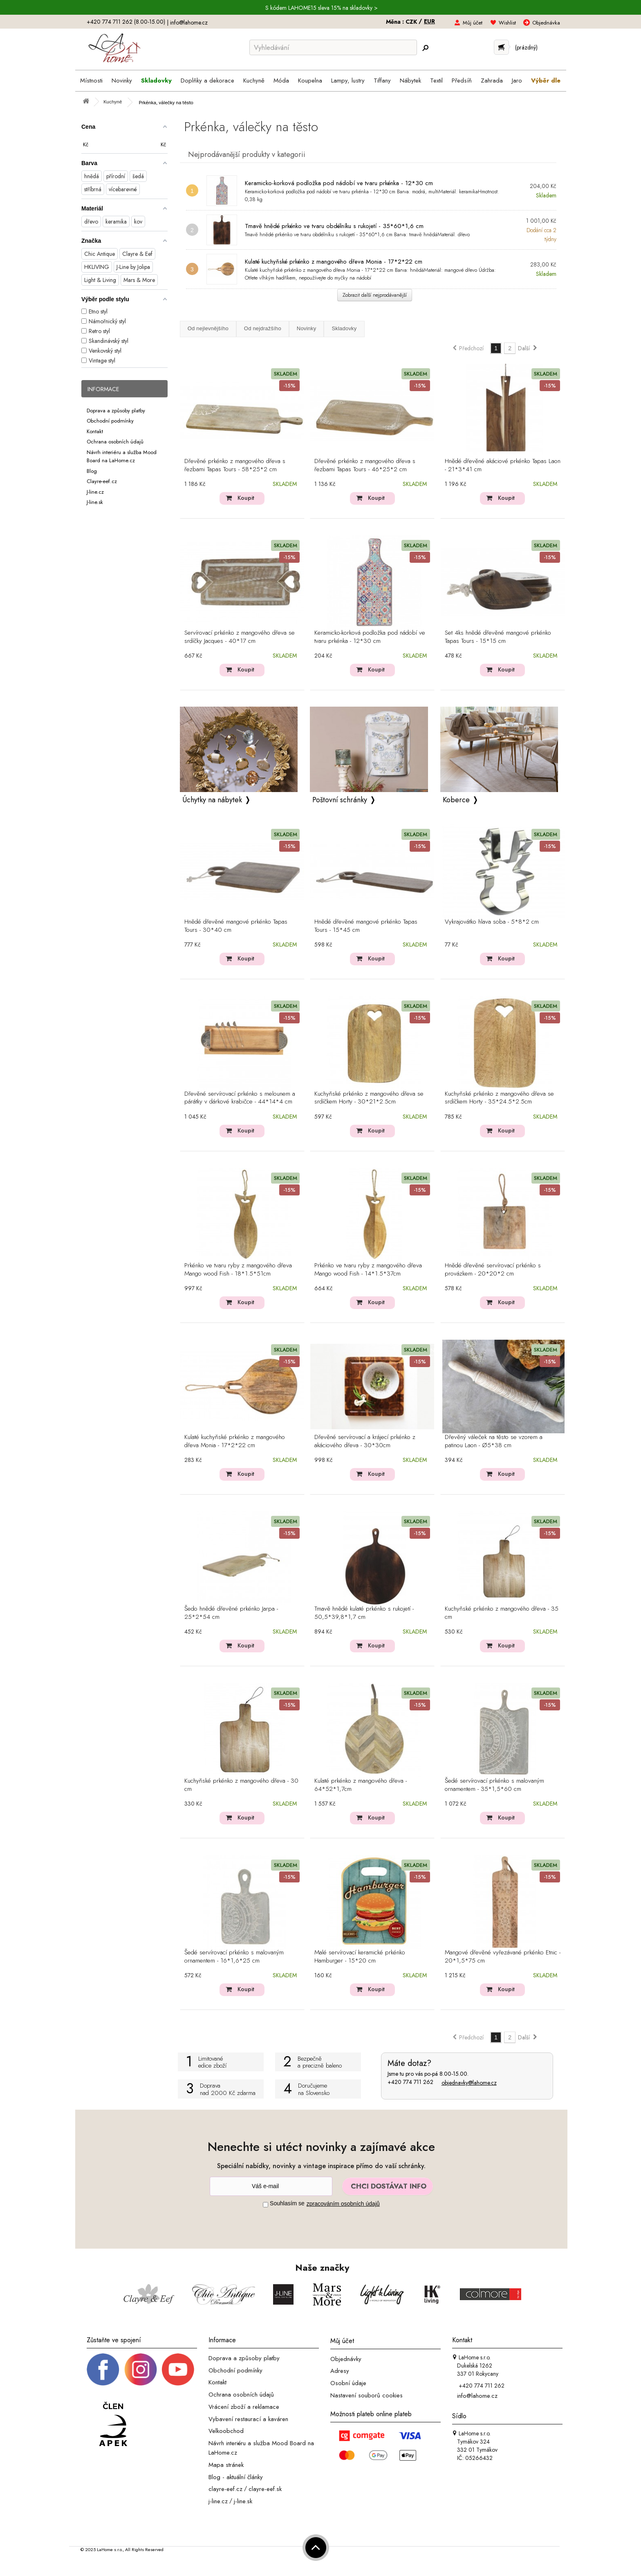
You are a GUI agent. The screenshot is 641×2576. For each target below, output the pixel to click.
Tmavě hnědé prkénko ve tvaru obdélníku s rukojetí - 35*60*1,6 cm (334, 226)
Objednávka (546, 23)
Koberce (456, 800)
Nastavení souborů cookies (366, 2395)
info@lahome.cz (189, 22)
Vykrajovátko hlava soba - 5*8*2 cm (492, 922)
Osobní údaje (348, 2383)
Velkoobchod (226, 2430)
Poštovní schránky (339, 800)
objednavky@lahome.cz (469, 2083)
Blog (92, 470)
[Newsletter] (271, 2186)
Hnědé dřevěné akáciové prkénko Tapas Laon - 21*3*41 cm (502, 465)
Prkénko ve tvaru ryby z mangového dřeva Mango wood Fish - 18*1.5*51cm (238, 1270)
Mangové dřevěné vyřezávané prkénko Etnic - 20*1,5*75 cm (502, 1957)
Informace (103, 389)
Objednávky (345, 2358)
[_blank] (177, 2369)
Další (528, 348)
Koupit (246, 498)
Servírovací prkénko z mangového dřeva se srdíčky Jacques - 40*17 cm (239, 637)
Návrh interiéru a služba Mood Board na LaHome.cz (122, 456)
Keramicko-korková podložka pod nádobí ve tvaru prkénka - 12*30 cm (339, 183)
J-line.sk (95, 502)
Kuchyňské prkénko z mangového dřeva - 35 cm (501, 1613)
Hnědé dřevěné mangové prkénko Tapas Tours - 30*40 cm (235, 926)
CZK (412, 22)
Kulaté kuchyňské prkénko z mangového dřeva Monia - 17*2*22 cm (333, 261)
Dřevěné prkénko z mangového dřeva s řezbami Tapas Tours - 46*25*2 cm (364, 465)
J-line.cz (95, 491)
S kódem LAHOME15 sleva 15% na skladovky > (321, 8)
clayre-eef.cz (225, 2488)
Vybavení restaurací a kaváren (248, 2418)
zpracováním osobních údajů (343, 2203)
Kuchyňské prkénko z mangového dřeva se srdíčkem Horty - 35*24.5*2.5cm (499, 1098)
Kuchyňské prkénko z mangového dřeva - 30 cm (241, 1785)
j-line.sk (243, 2501)
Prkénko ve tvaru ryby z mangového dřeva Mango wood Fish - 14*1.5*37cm (368, 1270)
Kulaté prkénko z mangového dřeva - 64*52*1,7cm (360, 1785)
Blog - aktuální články (235, 2476)
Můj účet (472, 23)
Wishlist (507, 23)
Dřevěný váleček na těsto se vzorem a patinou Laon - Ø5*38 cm (493, 1441)
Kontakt (95, 431)
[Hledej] (425, 48)
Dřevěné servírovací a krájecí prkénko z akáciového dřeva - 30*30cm (364, 1441)
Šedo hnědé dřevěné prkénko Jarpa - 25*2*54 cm (231, 1613)
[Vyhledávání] (333, 47)
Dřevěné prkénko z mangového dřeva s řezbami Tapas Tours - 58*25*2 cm (234, 465)
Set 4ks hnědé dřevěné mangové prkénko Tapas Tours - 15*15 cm (498, 637)
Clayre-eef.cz (102, 481)
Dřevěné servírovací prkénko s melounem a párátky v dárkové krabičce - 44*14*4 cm (239, 1098)
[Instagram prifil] (140, 2369)
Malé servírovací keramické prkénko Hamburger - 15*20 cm (359, 1957)
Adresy (339, 2370)
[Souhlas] (265, 2204)
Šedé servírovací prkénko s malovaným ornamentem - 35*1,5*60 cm (494, 1785)
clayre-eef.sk (265, 2488)
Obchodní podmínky (110, 421)
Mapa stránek (226, 2464)
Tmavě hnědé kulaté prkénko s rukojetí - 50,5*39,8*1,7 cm (364, 1613)
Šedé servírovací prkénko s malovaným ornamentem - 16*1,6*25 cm (234, 1957)
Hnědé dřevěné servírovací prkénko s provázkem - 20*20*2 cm (493, 1270)
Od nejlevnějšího (208, 328)
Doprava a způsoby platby (116, 410)
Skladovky (344, 328)
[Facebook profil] (103, 2369)
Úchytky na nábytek (212, 800)
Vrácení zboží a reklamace (243, 2406)
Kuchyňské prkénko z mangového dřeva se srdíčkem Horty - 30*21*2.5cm (369, 1098)
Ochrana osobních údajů (115, 441)
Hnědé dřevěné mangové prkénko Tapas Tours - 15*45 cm (365, 926)
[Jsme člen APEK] (113, 2425)
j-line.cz (218, 2501)
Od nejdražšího (262, 328)
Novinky (306, 328)
